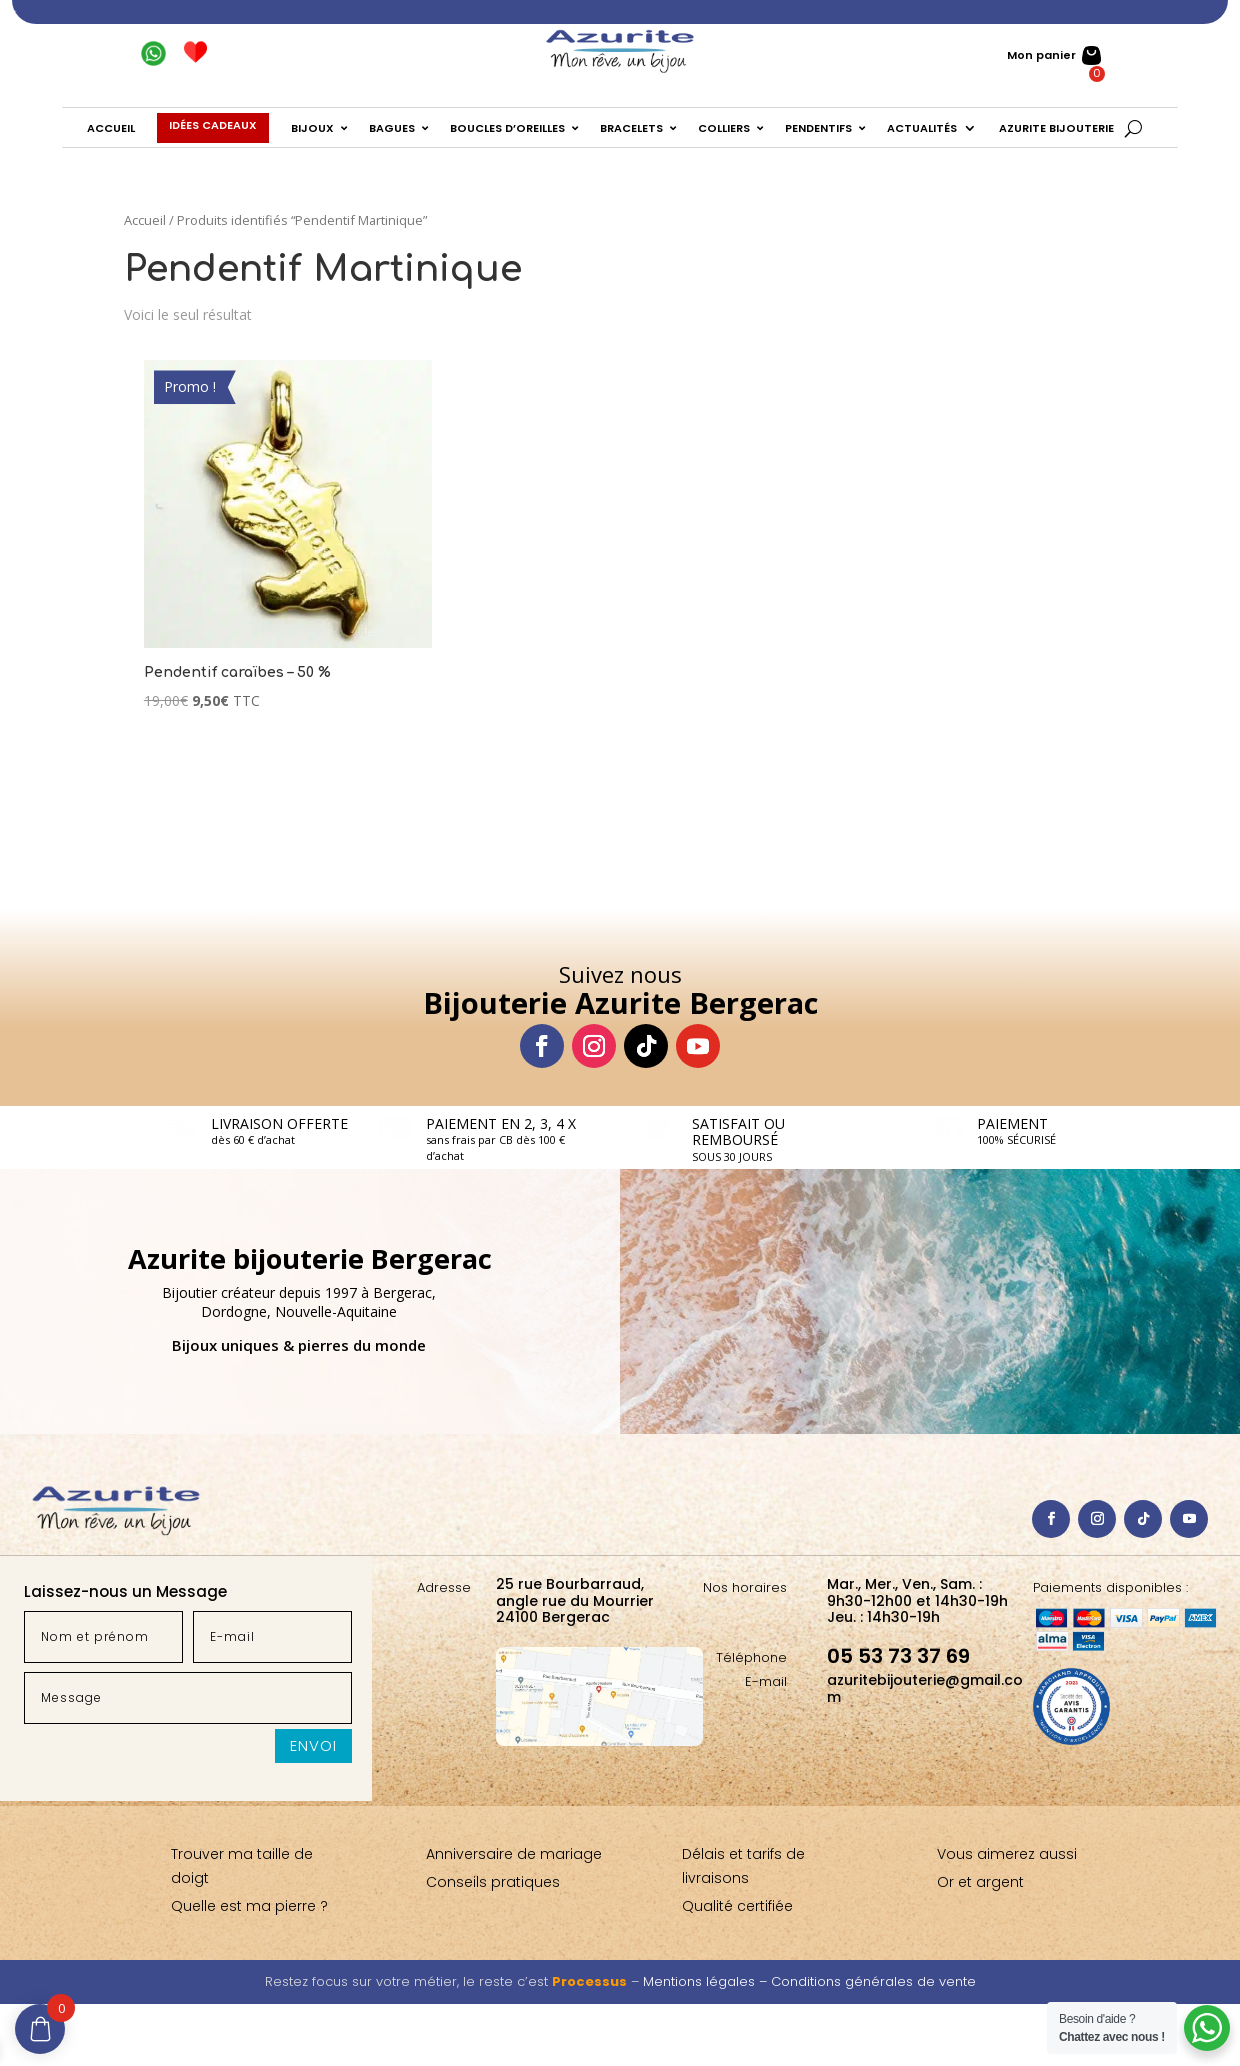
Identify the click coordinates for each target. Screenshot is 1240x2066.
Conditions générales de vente (873, 1981)
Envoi (313, 1745)
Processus (589, 1981)
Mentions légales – (707, 1981)
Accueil (145, 220)
